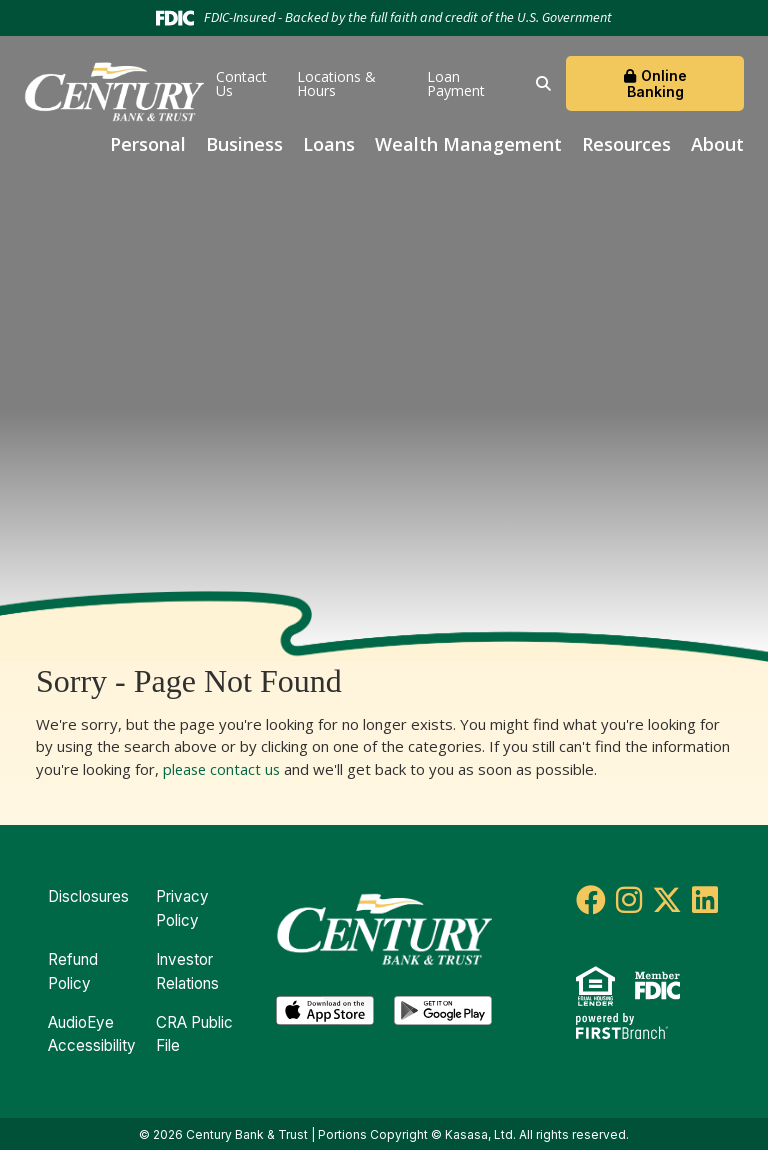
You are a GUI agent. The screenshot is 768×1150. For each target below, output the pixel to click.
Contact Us (241, 83)
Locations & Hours (336, 83)
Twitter (667, 900)
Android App (443, 1009)
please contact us (223, 769)
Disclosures (88, 896)
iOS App (325, 1009)
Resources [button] (626, 144)
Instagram (629, 900)
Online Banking (657, 83)
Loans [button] (329, 144)
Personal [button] (148, 144)
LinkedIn (705, 900)
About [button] (717, 144)
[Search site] (543, 83)
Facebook (591, 900)
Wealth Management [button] (468, 144)
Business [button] (244, 144)
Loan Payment (456, 83)
